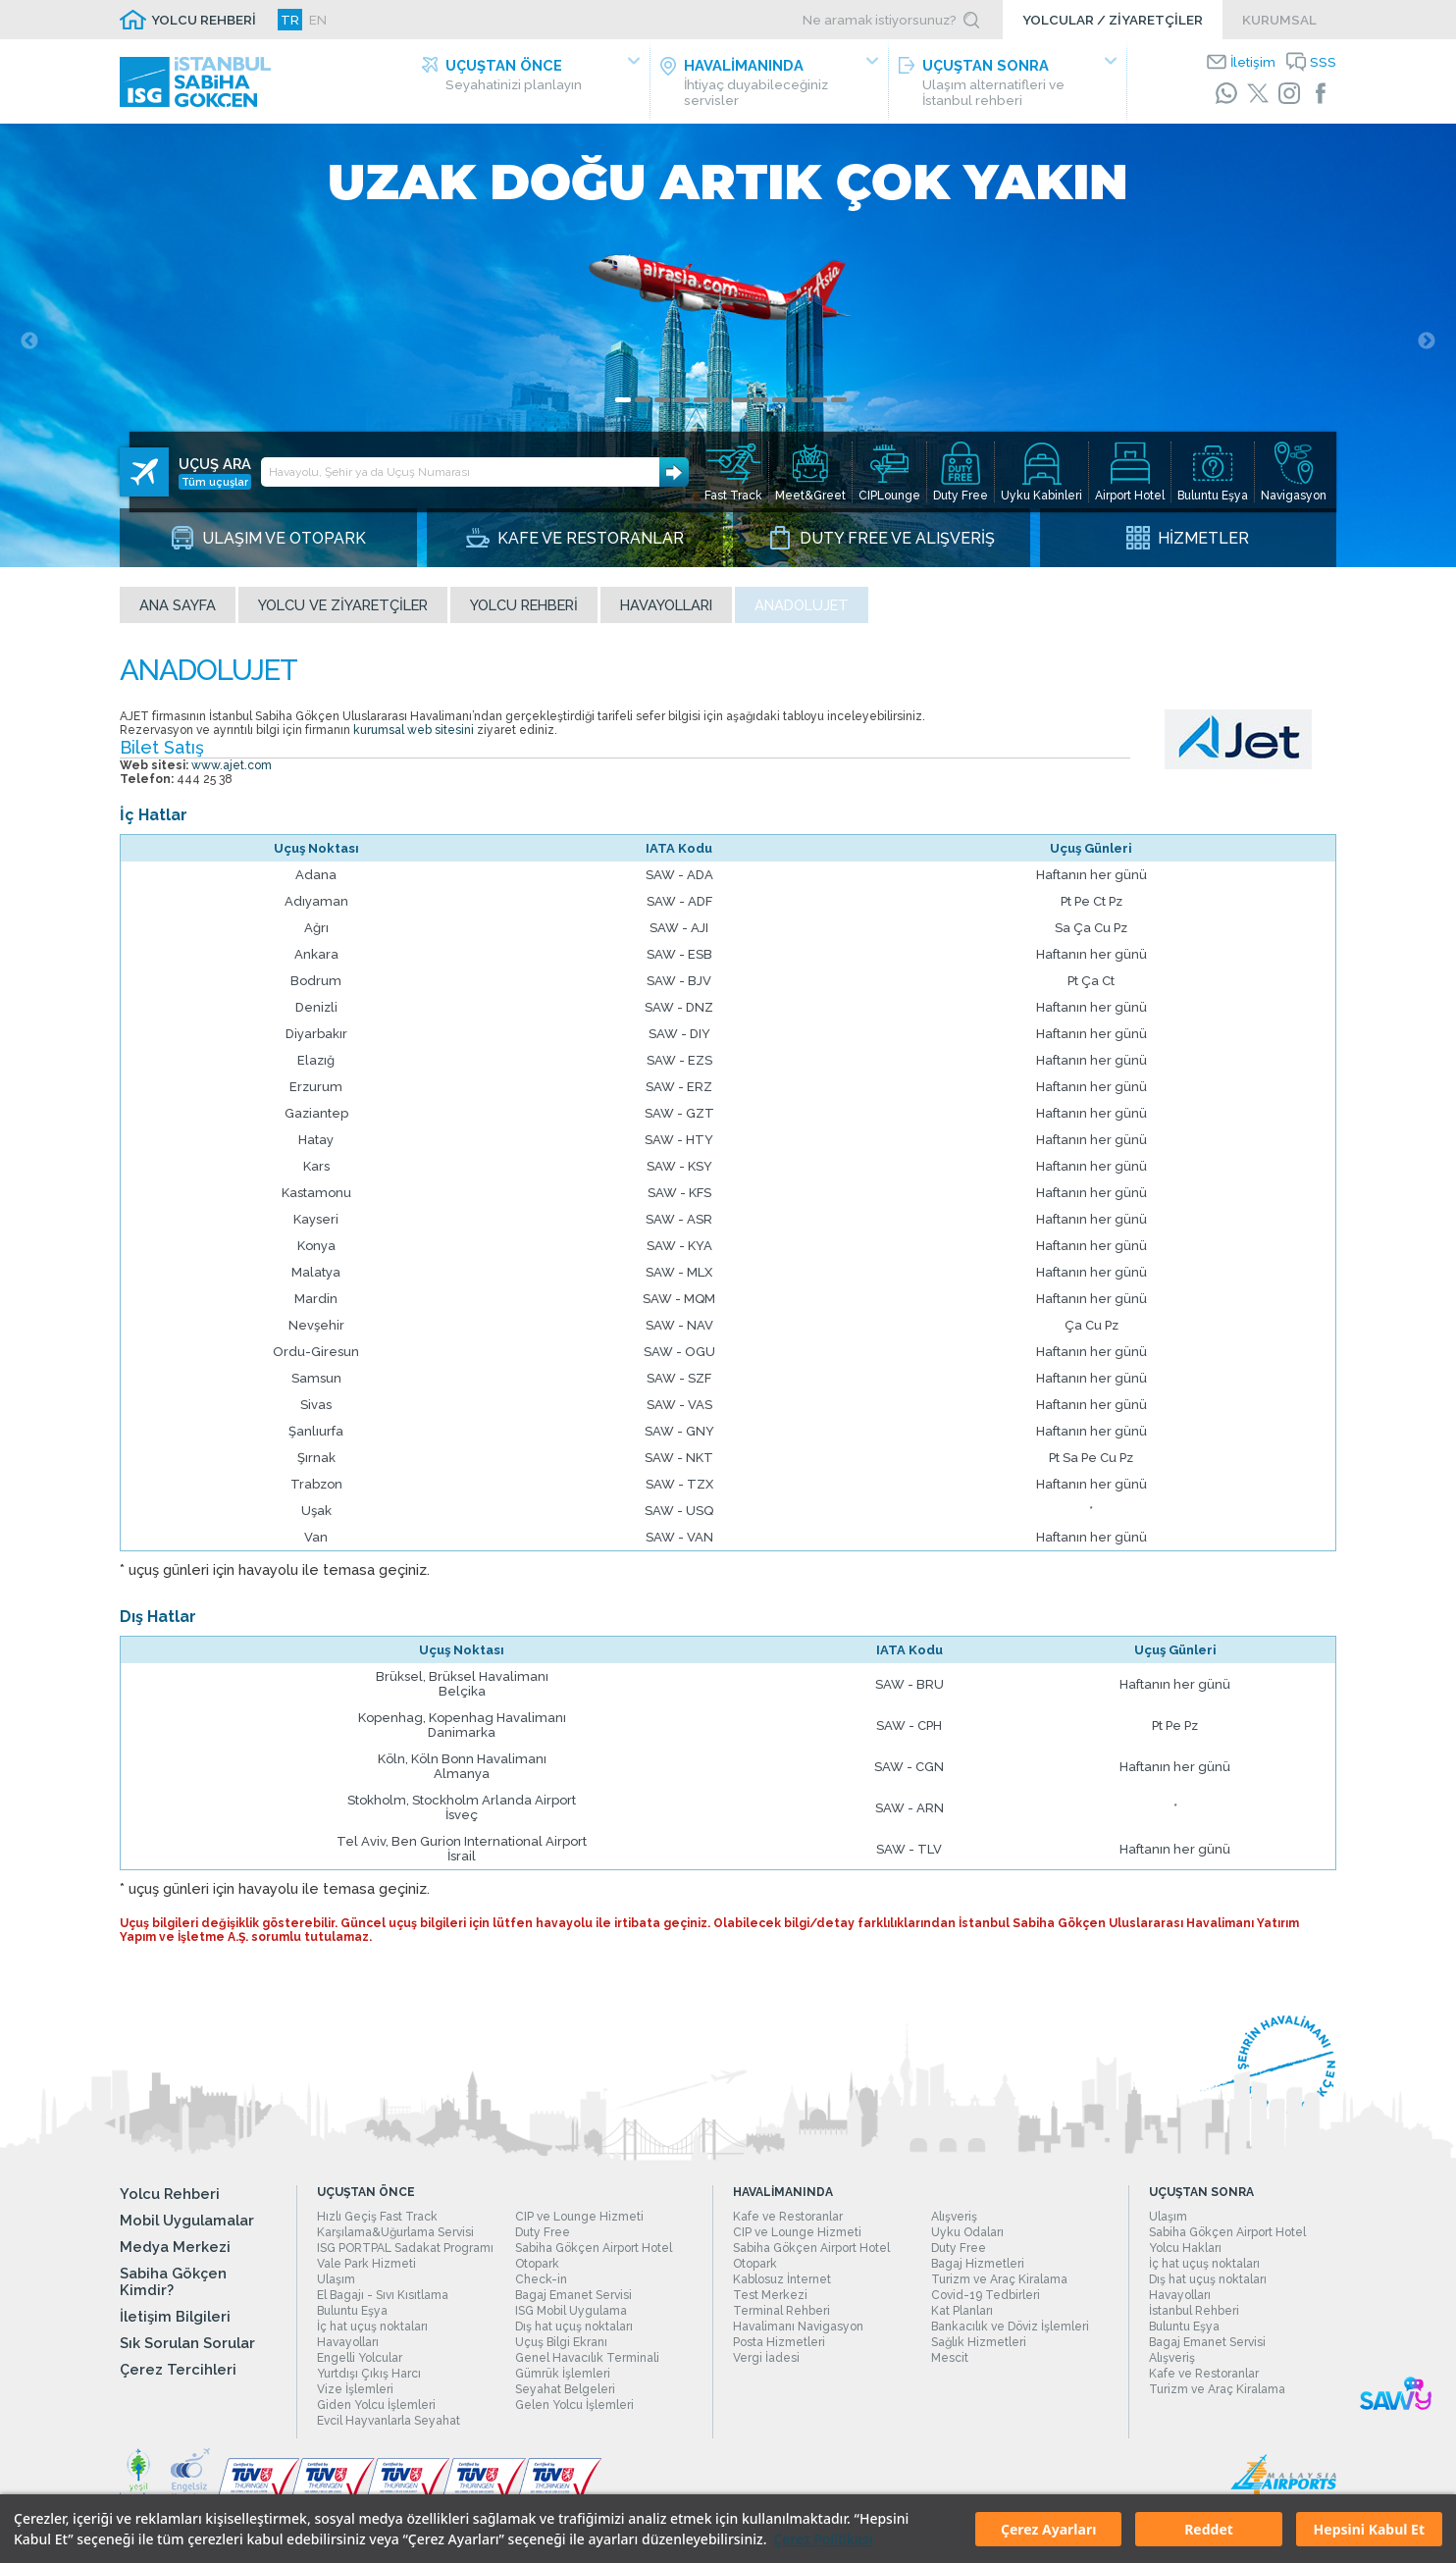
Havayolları (666, 612)
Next (1426, 349)
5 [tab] (701, 407)
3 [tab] (662, 407)
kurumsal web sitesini (413, 738)
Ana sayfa (177, 612)
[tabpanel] (728, 349)
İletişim (1252, 62)
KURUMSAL (1279, 19)
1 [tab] (623, 407)
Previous (29, 349)
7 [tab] (741, 407)
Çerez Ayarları (1048, 2529)
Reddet (1208, 2529)
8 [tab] (760, 407)
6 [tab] (721, 407)
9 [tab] (780, 407)
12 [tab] (839, 407)
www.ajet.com (231, 773)
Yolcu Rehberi (524, 612)
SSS (1323, 62)
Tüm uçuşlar (215, 466)
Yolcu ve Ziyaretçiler (343, 612)
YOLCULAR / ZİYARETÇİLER (1112, 19)
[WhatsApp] (1226, 93)
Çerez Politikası (822, 2539)
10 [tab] (799, 407)
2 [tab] (642, 407)
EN (318, 19)
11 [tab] (819, 407)
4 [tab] (682, 407)
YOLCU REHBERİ (203, 19)
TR (290, 19)
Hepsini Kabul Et (1369, 2529)
